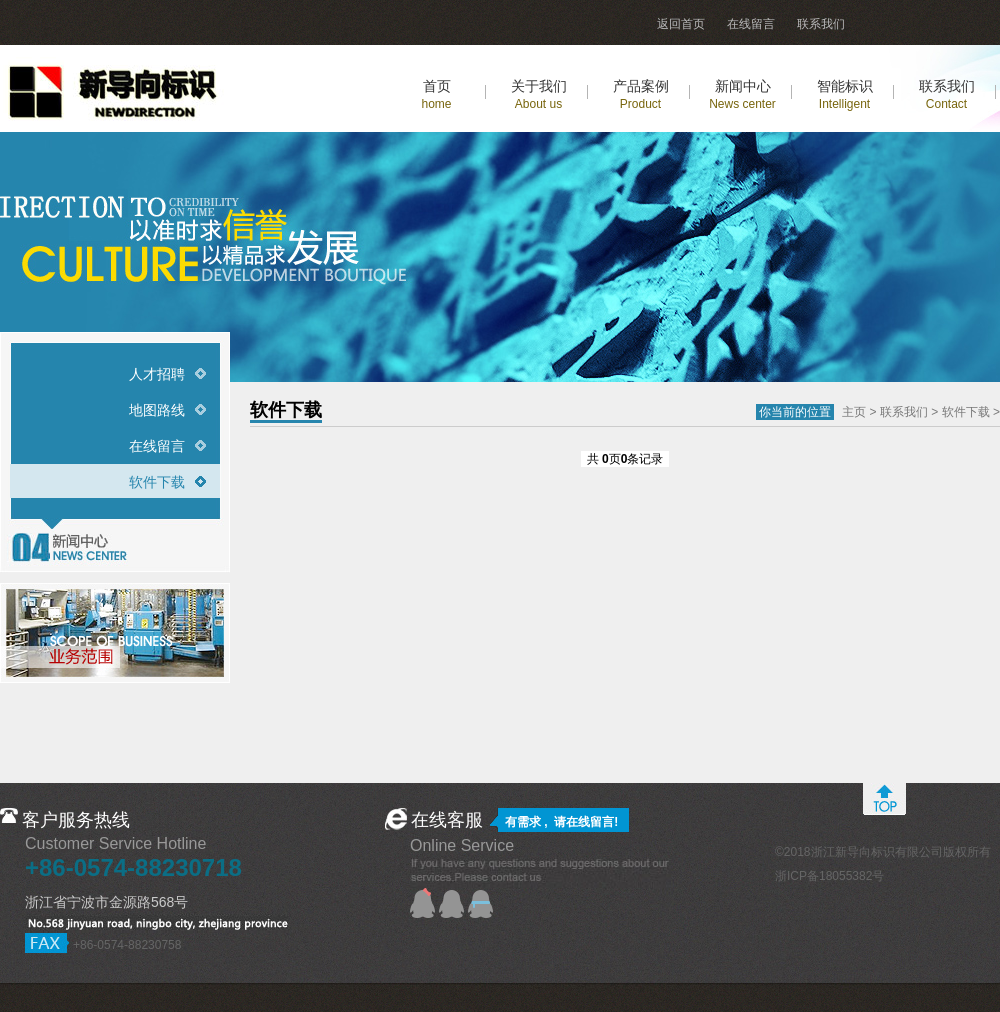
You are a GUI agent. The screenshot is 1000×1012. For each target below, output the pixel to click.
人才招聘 (157, 374)
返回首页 (681, 24)
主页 (854, 412)
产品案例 (641, 94)
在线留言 (751, 24)
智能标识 (845, 94)
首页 (436, 94)
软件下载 (157, 482)
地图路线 (157, 410)
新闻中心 (742, 94)
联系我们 (821, 24)
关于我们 (539, 94)
